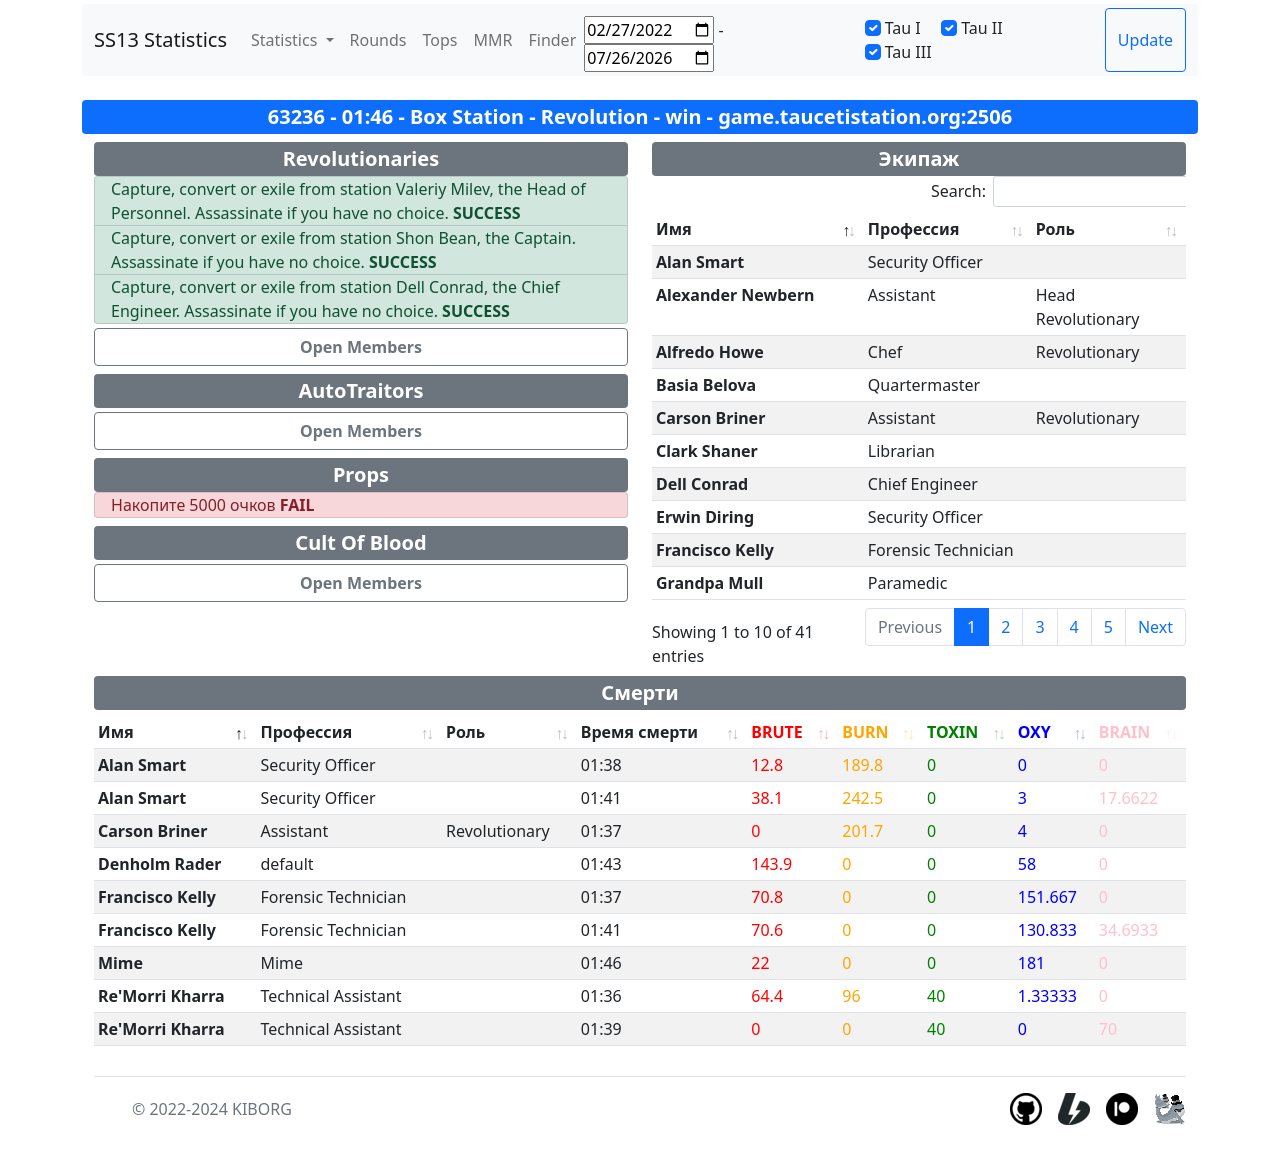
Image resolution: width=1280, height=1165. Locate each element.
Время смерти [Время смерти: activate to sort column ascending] (639, 732)
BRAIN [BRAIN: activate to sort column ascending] (1124, 732)
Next (1155, 627)
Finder (552, 40)
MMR (492, 40)
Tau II (982, 28)
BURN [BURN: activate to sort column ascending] (865, 732)
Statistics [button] (286, 40)
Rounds (378, 40)
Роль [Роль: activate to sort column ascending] (1055, 229)
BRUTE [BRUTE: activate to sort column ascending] (776, 732)
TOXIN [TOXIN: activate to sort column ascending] (952, 732)
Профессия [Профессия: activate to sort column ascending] (914, 229)
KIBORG (262, 1109)
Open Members (361, 347)
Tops (440, 40)
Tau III (908, 52)
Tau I (903, 28)
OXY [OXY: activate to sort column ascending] (1034, 732)
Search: (1071, 191)
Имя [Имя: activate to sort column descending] (674, 229)
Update (1145, 40)
